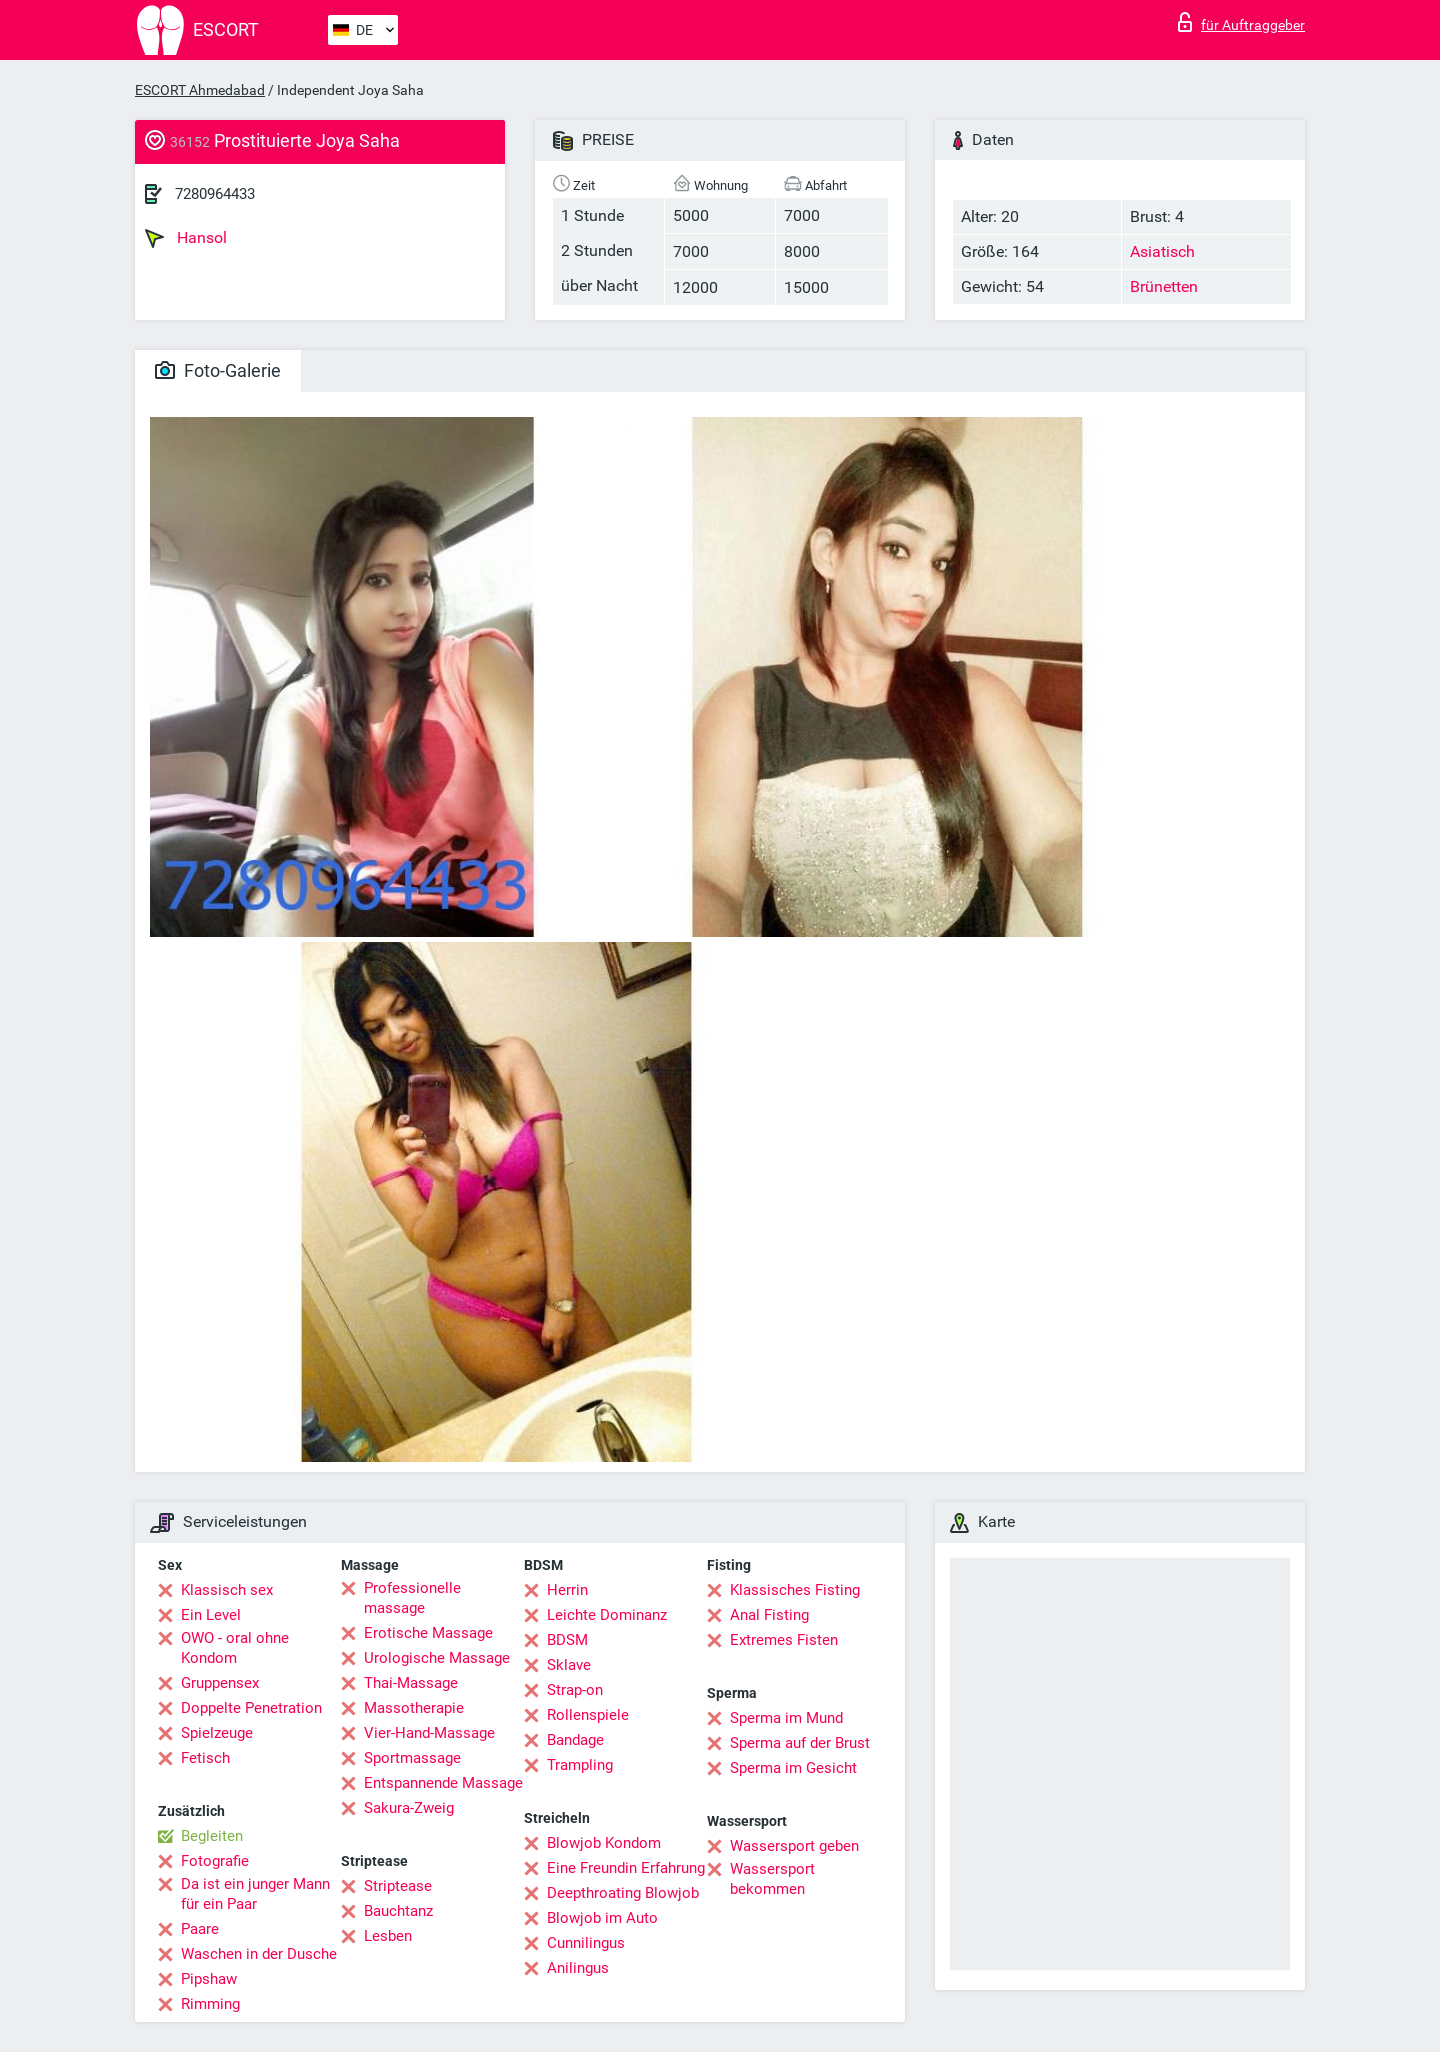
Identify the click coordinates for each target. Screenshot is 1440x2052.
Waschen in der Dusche (259, 1954)
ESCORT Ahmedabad (200, 90)
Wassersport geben (794, 1846)
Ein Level (211, 1615)
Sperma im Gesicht (793, 1768)
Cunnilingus (586, 1943)
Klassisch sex (227, 1590)
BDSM (567, 1640)
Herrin (567, 1590)
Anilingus (578, 1968)
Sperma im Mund (786, 1718)
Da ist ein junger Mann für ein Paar (255, 1894)
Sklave (569, 1665)
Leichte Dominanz (607, 1615)
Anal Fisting (769, 1615)
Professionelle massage (412, 1598)
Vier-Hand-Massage (429, 1733)
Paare (200, 1929)
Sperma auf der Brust (800, 1743)
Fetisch (205, 1758)
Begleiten (212, 1836)
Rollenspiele (588, 1715)
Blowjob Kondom (604, 1843)
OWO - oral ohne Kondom (235, 1648)
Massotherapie (414, 1708)
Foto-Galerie (218, 370)
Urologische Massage (437, 1658)
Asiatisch (1162, 251)
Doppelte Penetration (251, 1708)
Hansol (186, 238)
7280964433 (215, 194)
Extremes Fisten (784, 1640)
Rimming (210, 2004)
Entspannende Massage (443, 1783)
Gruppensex (220, 1683)
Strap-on (575, 1690)
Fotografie (215, 1861)
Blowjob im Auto (602, 1918)
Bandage (575, 1740)
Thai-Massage (411, 1683)
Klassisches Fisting (795, 1590)
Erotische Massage (428, 1633)
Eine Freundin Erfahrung (626, 1868)
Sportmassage (412, 1758)
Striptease (398, 1886)
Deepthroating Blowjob (623, 1893)
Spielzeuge (217, 1733)
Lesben (388, 1936)
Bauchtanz (398, 1911)
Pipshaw (209, 1979)
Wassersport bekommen (772, 1879)
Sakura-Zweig (409, 1808)
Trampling (580, 1765)
